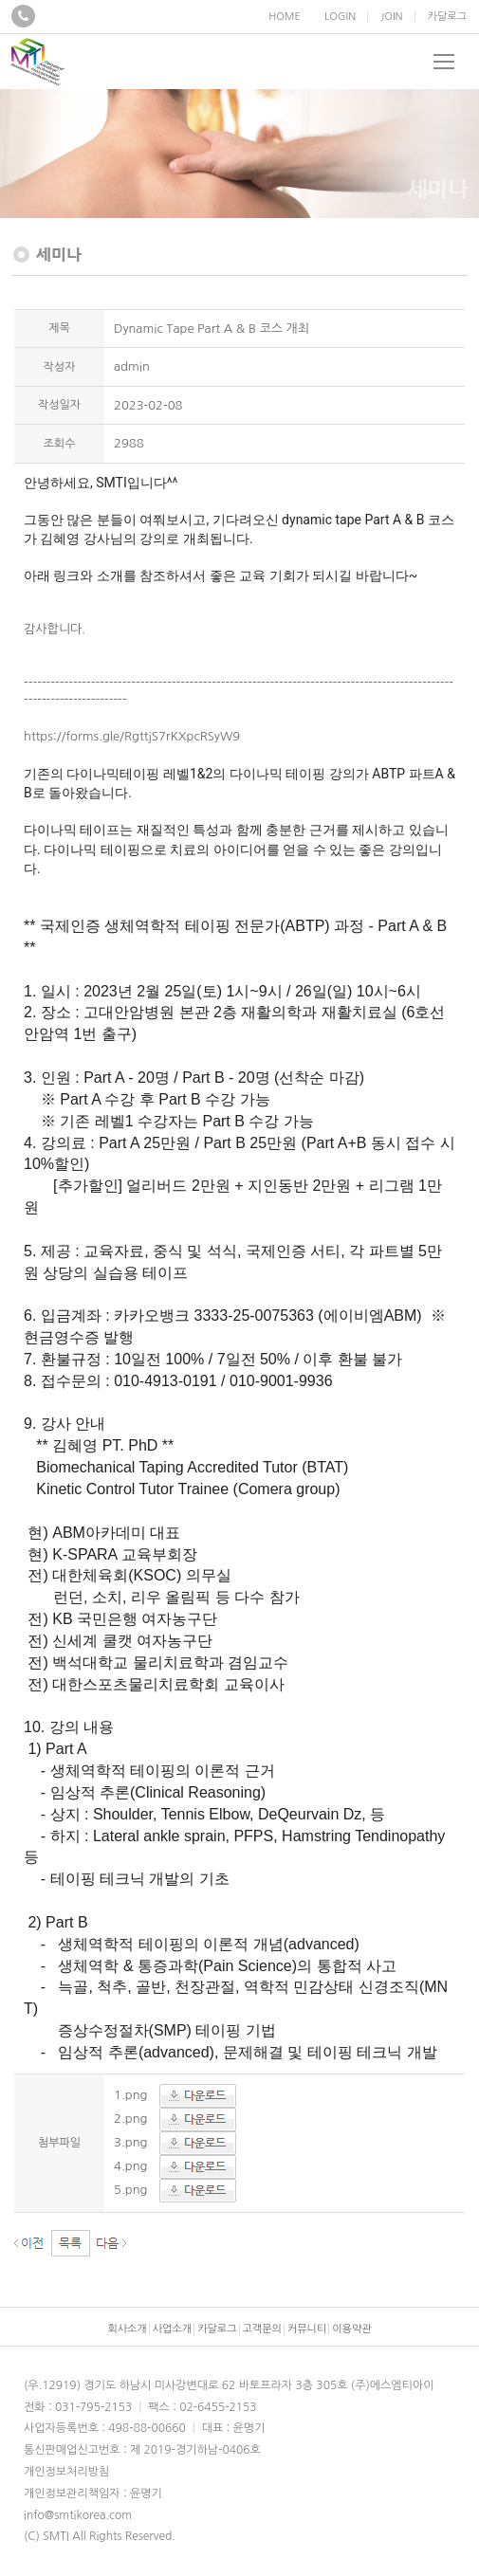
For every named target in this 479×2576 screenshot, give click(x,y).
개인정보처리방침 (66, 2471)
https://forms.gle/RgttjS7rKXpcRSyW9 (132, 736)
